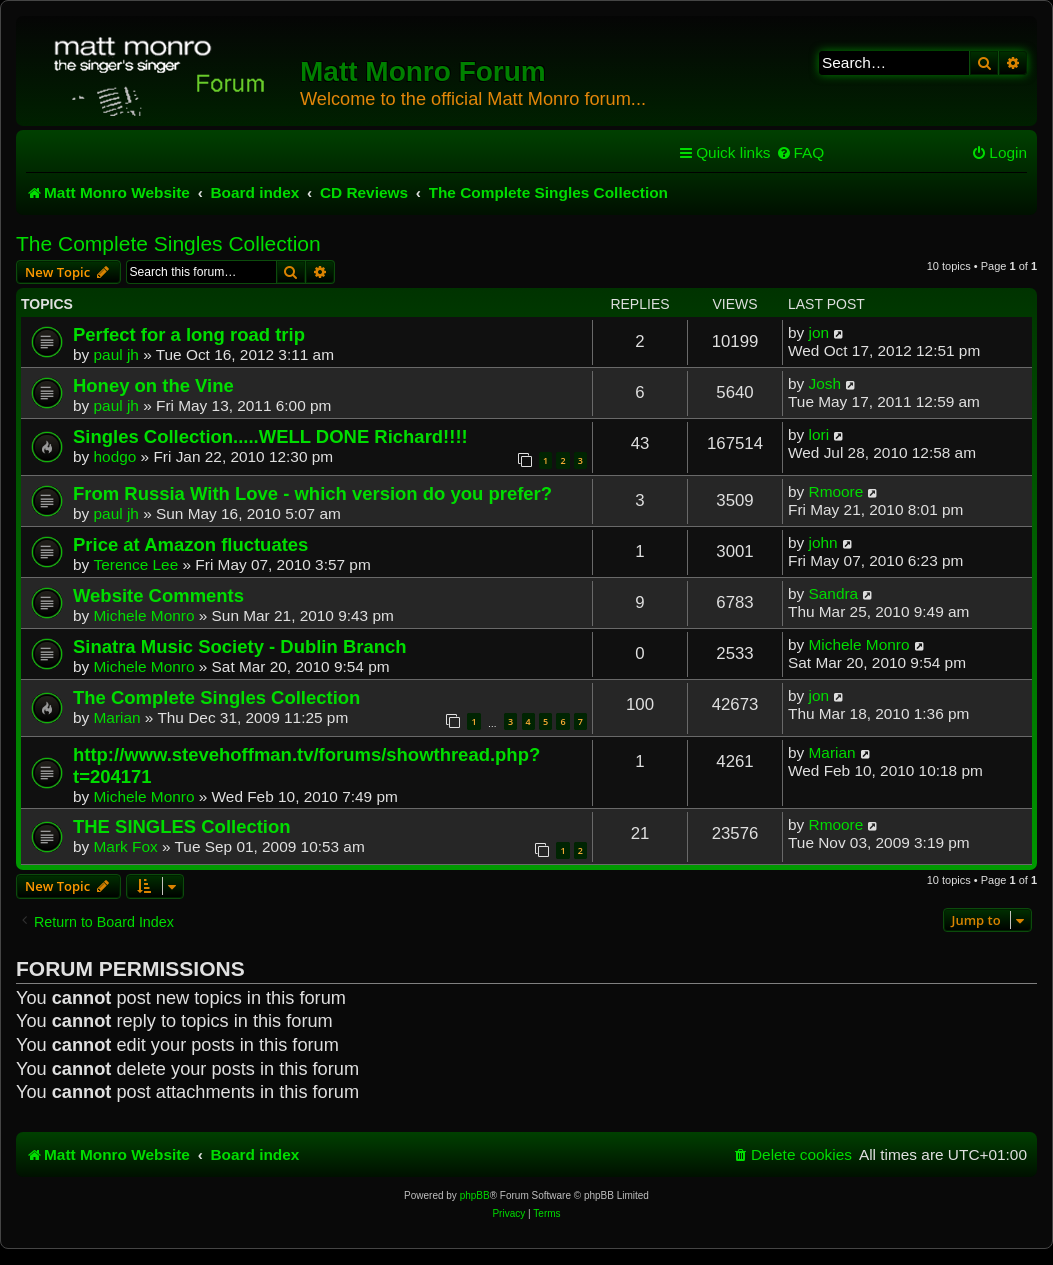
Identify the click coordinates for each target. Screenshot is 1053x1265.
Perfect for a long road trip (189, 334)
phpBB (475, 1195)
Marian (117, 717)
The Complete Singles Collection (168, 243)
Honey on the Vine (153, 385)
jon (819, 332)
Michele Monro (144, 615)
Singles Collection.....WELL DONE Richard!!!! (270, 436)
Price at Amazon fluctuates (190, 544)
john (823, 542)
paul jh (116, 354)
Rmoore (836, 491)
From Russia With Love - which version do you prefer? (312, 493)
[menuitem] (800, 153)
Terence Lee (136, 564)
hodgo (115, 456)
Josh (825, 383)
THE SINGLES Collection (182, 826)
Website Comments (158, 595)
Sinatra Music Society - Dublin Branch (240, 646)
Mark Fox (126, 846)
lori (819, 434)
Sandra (834, 593)
